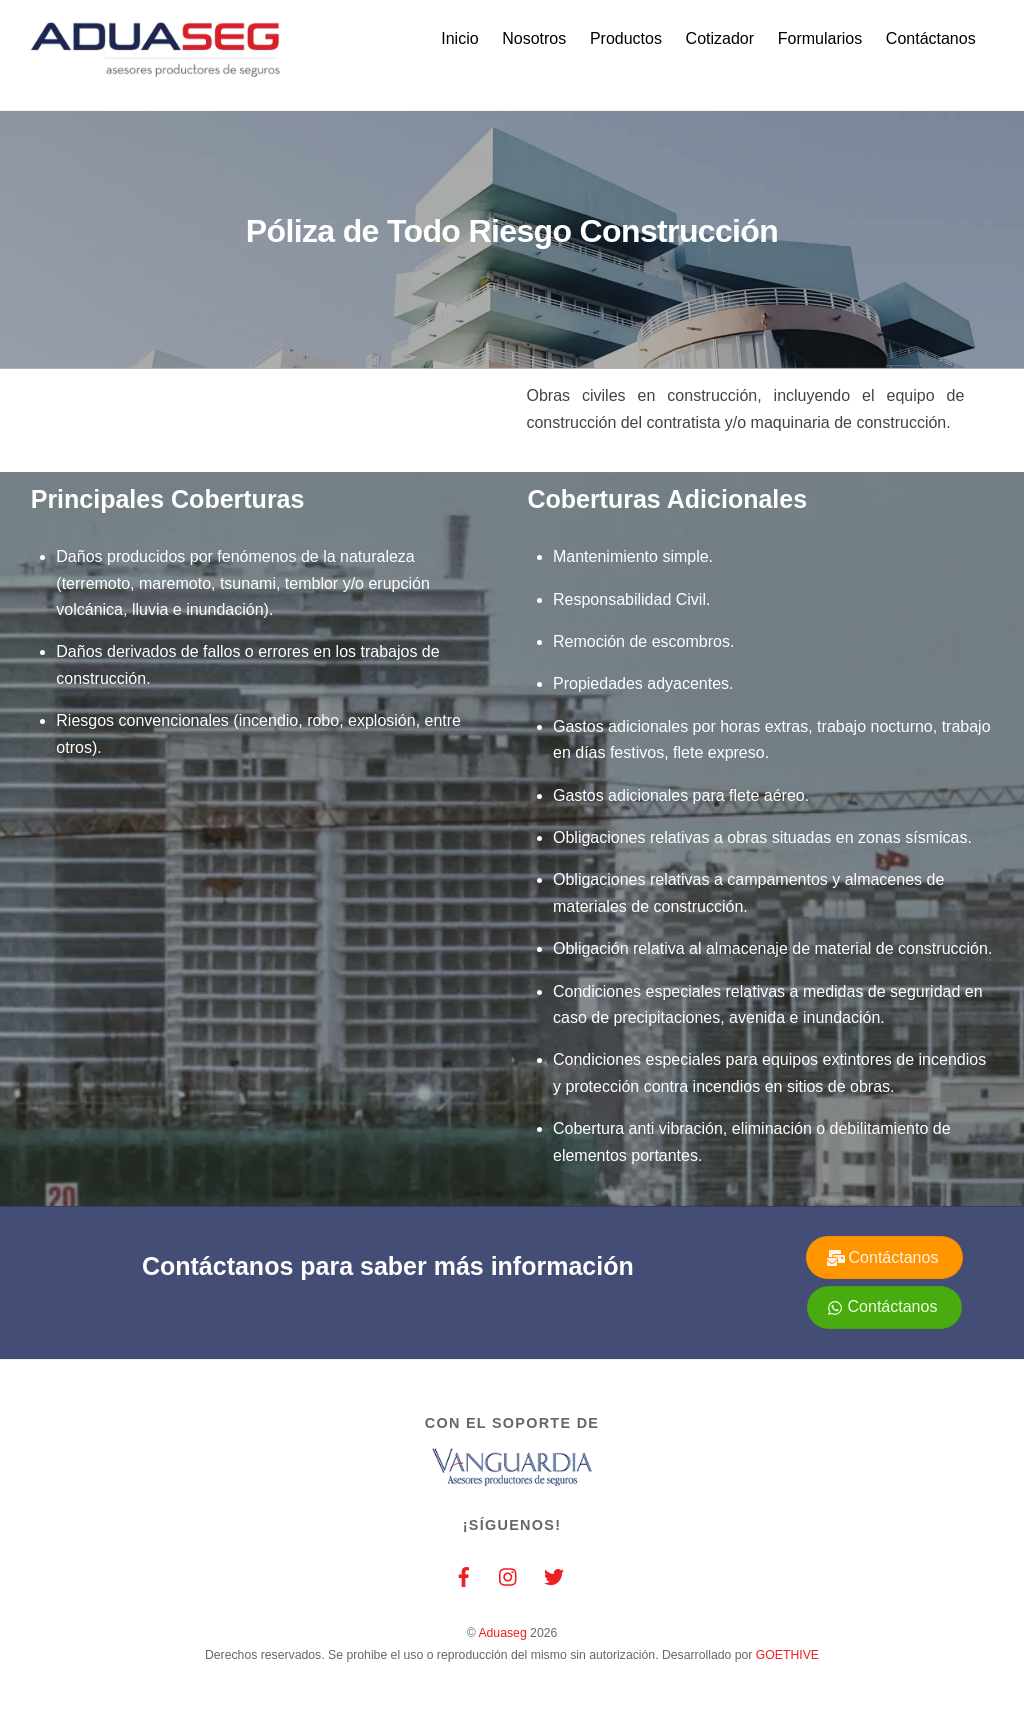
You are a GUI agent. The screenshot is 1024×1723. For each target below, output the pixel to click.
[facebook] (464, 1575)
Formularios (820, 38)
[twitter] (554, 1575)
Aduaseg (502, 1633)
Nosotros (534, 38)
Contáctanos (931, 38)
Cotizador (720, 38)
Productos (626, 38)
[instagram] (509, 1575)
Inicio (459, 38)
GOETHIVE (787, 1655)
